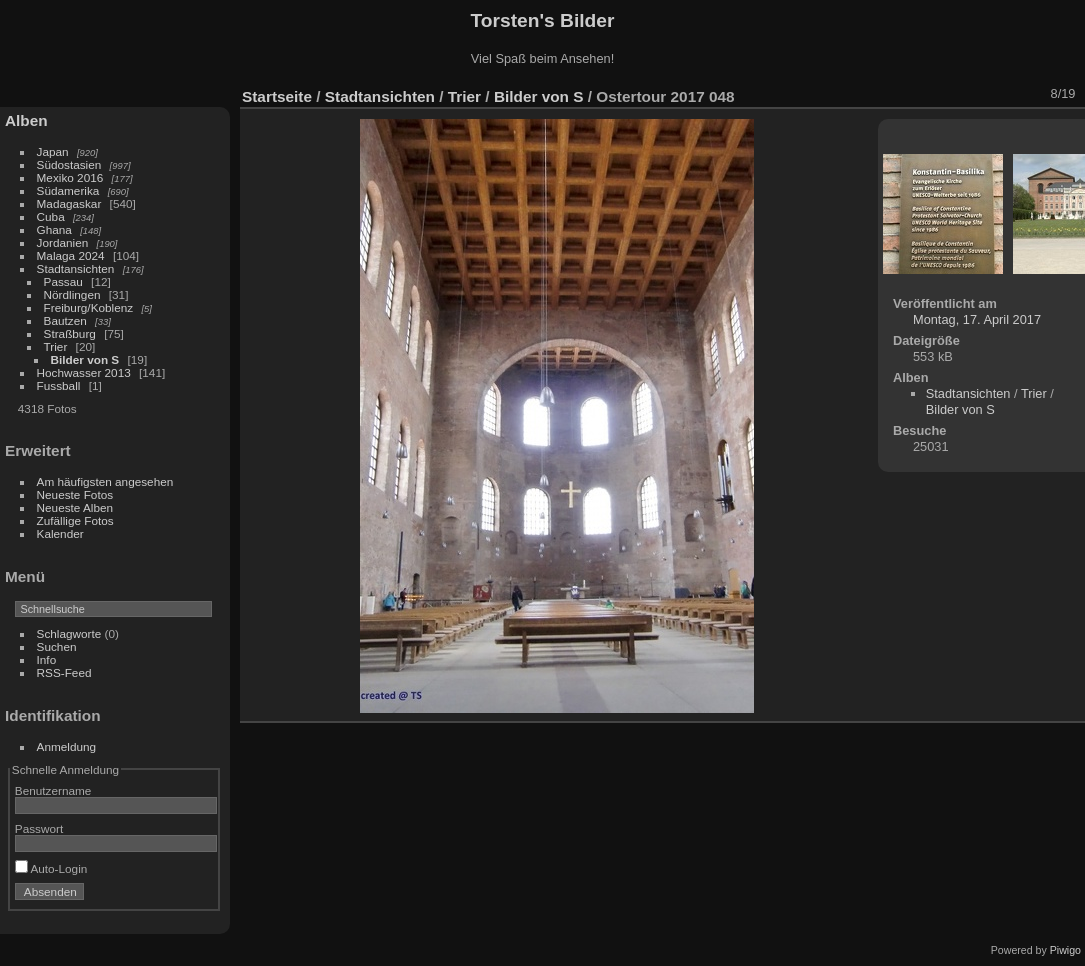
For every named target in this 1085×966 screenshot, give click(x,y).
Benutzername (53, 790)
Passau (63, 281)
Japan (53, 151)
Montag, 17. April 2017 (977, 319)
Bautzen (65, 320)
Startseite (277, 96)
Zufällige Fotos (75, 520)
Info (47, 659)
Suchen (57, 646)
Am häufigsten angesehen (105, 481)
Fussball (59, 385)
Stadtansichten (76, 268)
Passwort (39, 828)
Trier (56, 346)
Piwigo (1065, 950)
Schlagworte (69, 633)
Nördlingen (72, 294)
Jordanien (63, 242)
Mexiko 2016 (70, 177)
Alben (26, 120)
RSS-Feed (64, 672)
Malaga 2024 (72, 255)
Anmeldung (67, 746)
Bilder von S (85, 359)
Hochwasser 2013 (84, 372)
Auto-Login (51, 868)
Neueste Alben (75, 507)
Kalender (60, 533)
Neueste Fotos (75, 494)
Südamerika (68, 190)
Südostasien (69, 164)
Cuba (51, 216)
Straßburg (70, 333)
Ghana (54, 229)
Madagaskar (69, 203)
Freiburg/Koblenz (89, 307)
